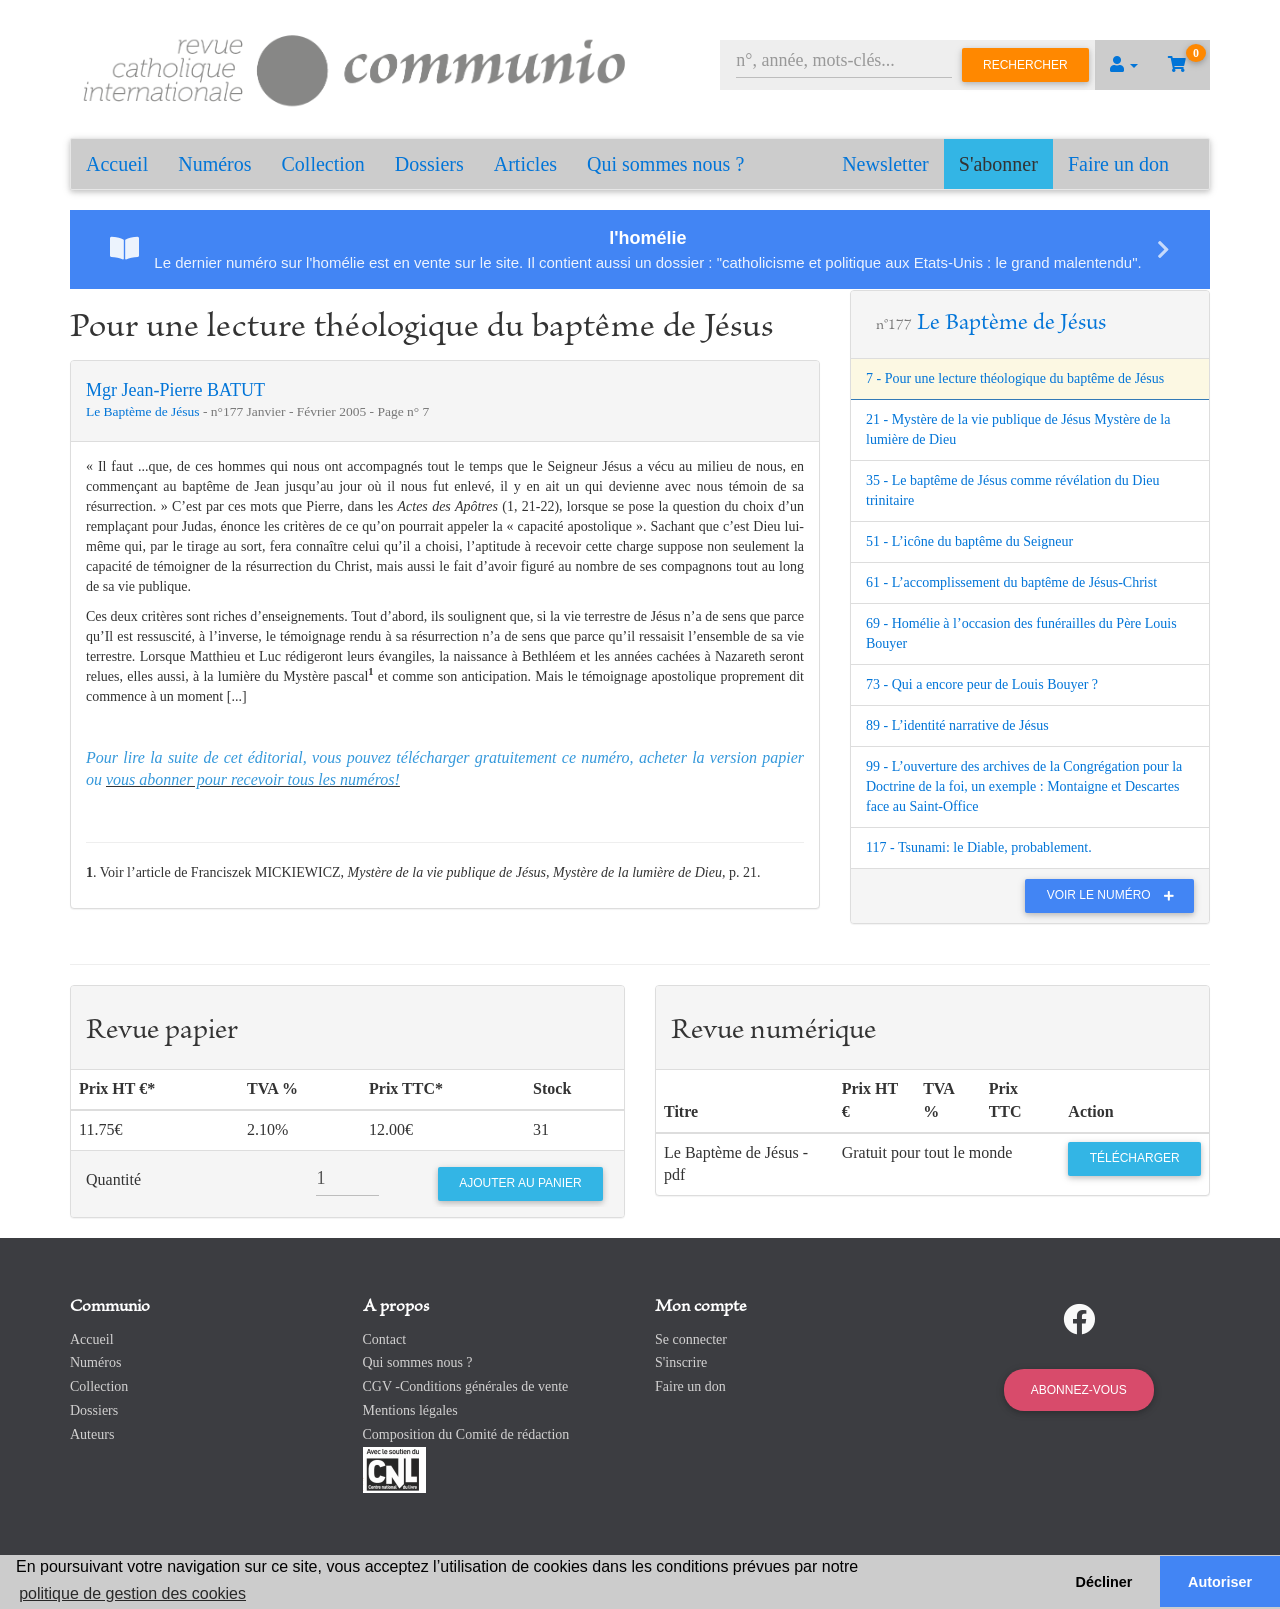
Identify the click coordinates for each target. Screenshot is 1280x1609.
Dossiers (429, 164)
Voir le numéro (1115, 895)
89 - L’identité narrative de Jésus (957, 725)
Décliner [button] (1104, 1582)
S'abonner (998, 164)
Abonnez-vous (1079, 1390)
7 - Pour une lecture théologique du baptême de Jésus (1015, 378)
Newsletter (885, 164)
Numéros (214, 164)
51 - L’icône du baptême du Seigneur (969, 541)
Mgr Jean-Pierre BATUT (175, 390)
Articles (525, 164)
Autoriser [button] (1220, 1582)
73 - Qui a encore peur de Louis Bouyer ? (982, 684)
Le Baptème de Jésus (144, 411)
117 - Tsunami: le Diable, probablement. (979, 847)
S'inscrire (681, 1362)
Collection (323, 164)
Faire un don (1118, 164)
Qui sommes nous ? (665, 164)
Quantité (113, 1179)
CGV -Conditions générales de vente (466, 1386)
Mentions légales (410, 1410)
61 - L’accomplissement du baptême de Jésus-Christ (1011, 582)
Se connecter (691, 1339)
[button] (1124, 65)
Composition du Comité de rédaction (466, 1434)
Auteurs (92, 1434)
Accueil (117, 164)
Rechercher (1025, 65)
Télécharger (1135, 1158)
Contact (385, 1339)
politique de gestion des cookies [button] (132, 1593)
